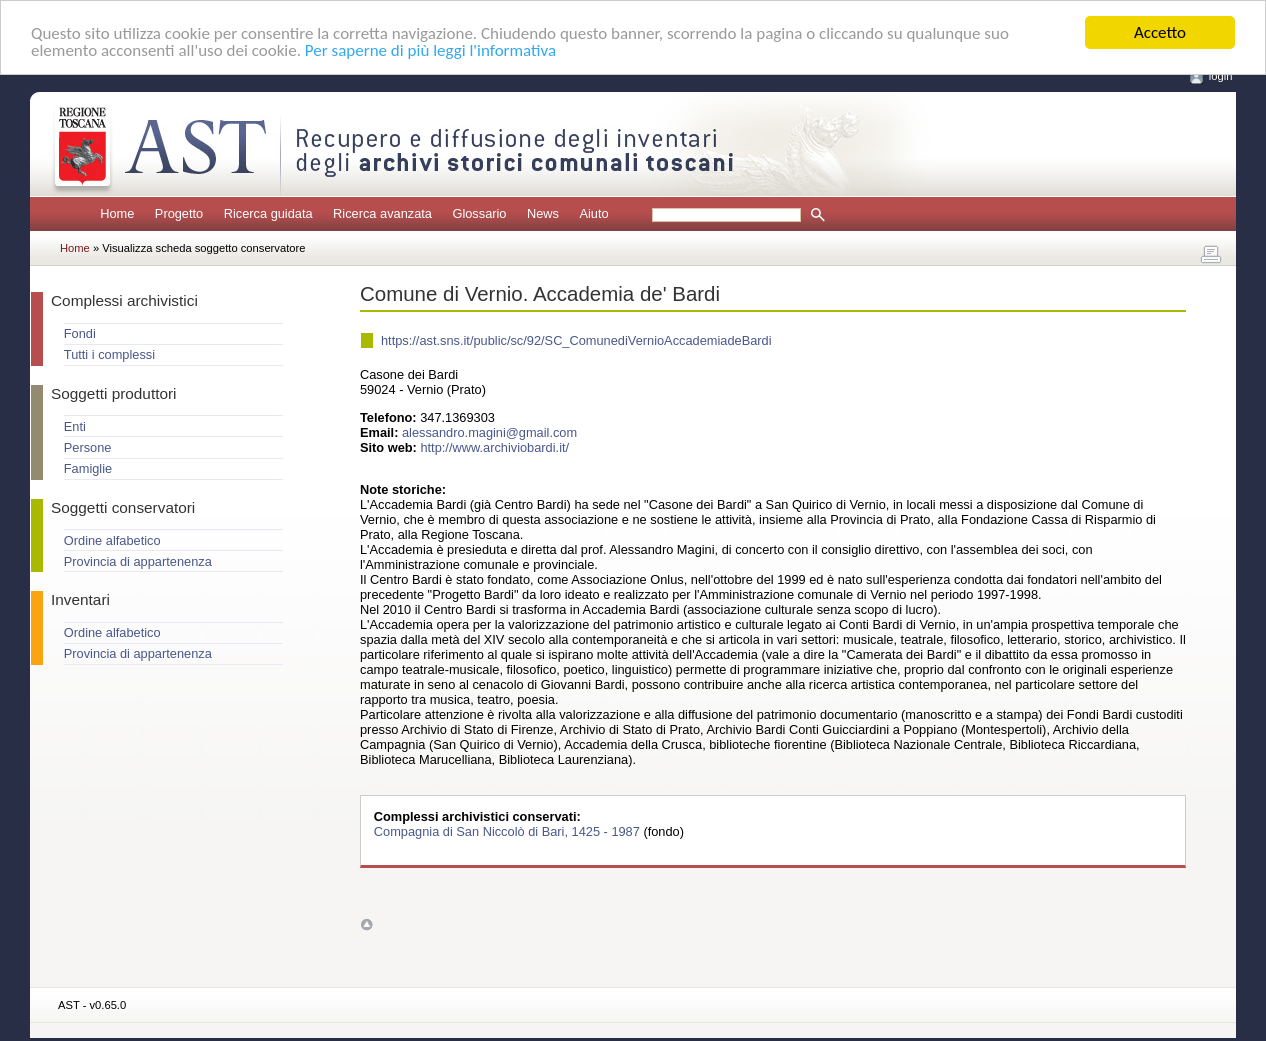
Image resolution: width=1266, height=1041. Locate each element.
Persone (88, 447)
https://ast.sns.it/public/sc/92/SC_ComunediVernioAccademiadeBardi (576, 340)
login (1221, 76)
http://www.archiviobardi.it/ (494, 447)
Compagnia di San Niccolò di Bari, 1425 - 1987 (509, 831)
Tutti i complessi (109, 354)
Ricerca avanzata (382, 213)
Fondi (80, 333)
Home (117, 213)
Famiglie (88, 468)
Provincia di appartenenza (138, 561)
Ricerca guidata (268, 213)
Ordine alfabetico (112, 540)
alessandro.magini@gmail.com (489, 432)
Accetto (1160, 32)
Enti (75, 426)
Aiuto (593, 213)
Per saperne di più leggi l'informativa (430, 49)
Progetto (179, 213)
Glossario (479, 213)
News (543, 213)
